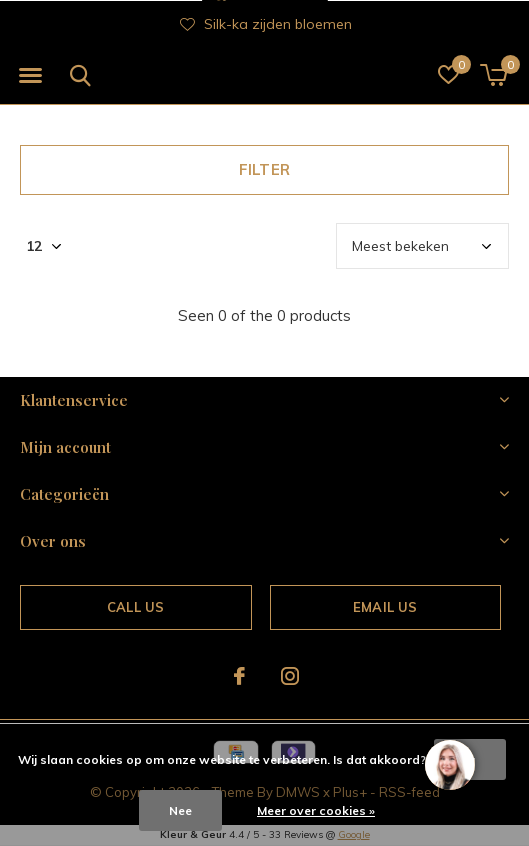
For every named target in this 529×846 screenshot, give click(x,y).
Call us (135, 607)
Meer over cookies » (316, 810)
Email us (385, 607)
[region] (449, 766)
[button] (30, 76)
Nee (180, 810)
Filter (264, 169)
